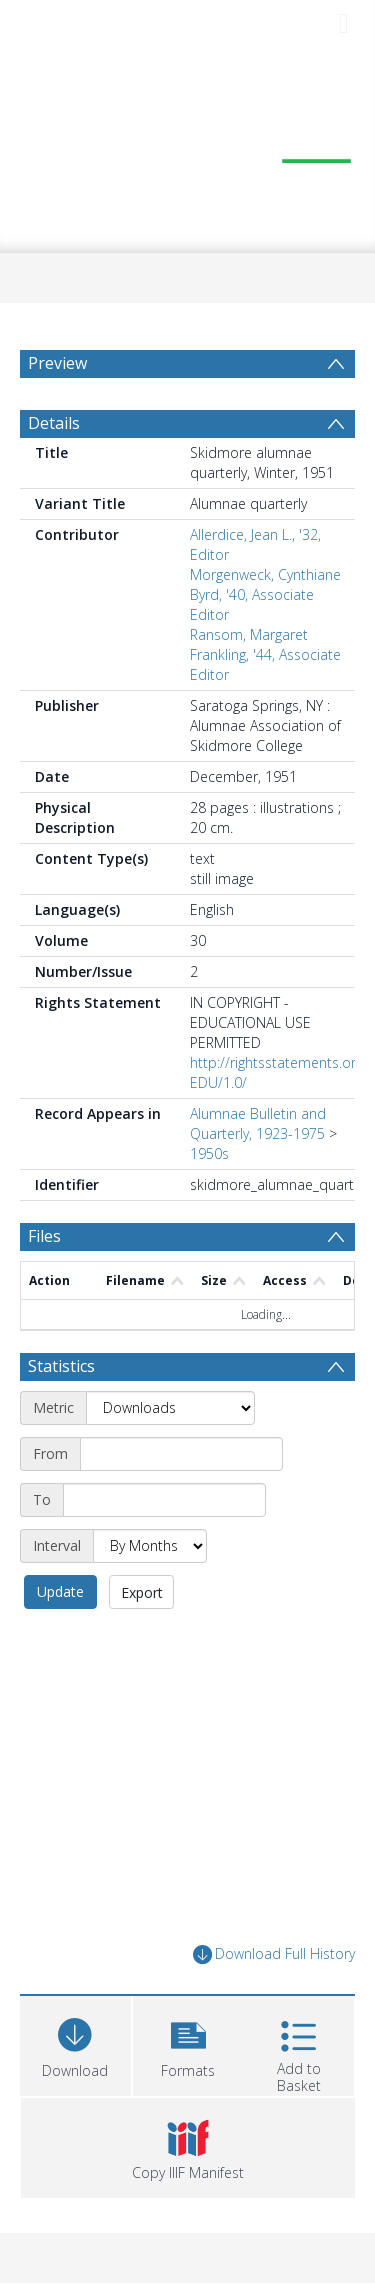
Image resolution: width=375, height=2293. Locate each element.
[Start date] (181, 1454)
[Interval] (150, 1546)
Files (44, 1236)
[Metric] (170, 1408)
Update (60, 1591)
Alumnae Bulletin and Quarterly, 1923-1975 (258, 1123)
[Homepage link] (188, 150)
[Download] (75, 2043)
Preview (57, 363)
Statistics (61, 1366)
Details (54, 423)
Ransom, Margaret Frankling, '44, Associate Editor (265, 654)
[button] (188, 2043)
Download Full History (274, 1954)
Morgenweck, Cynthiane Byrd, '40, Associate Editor (265, 594)
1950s (209, 1153)
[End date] (164, 1500)
